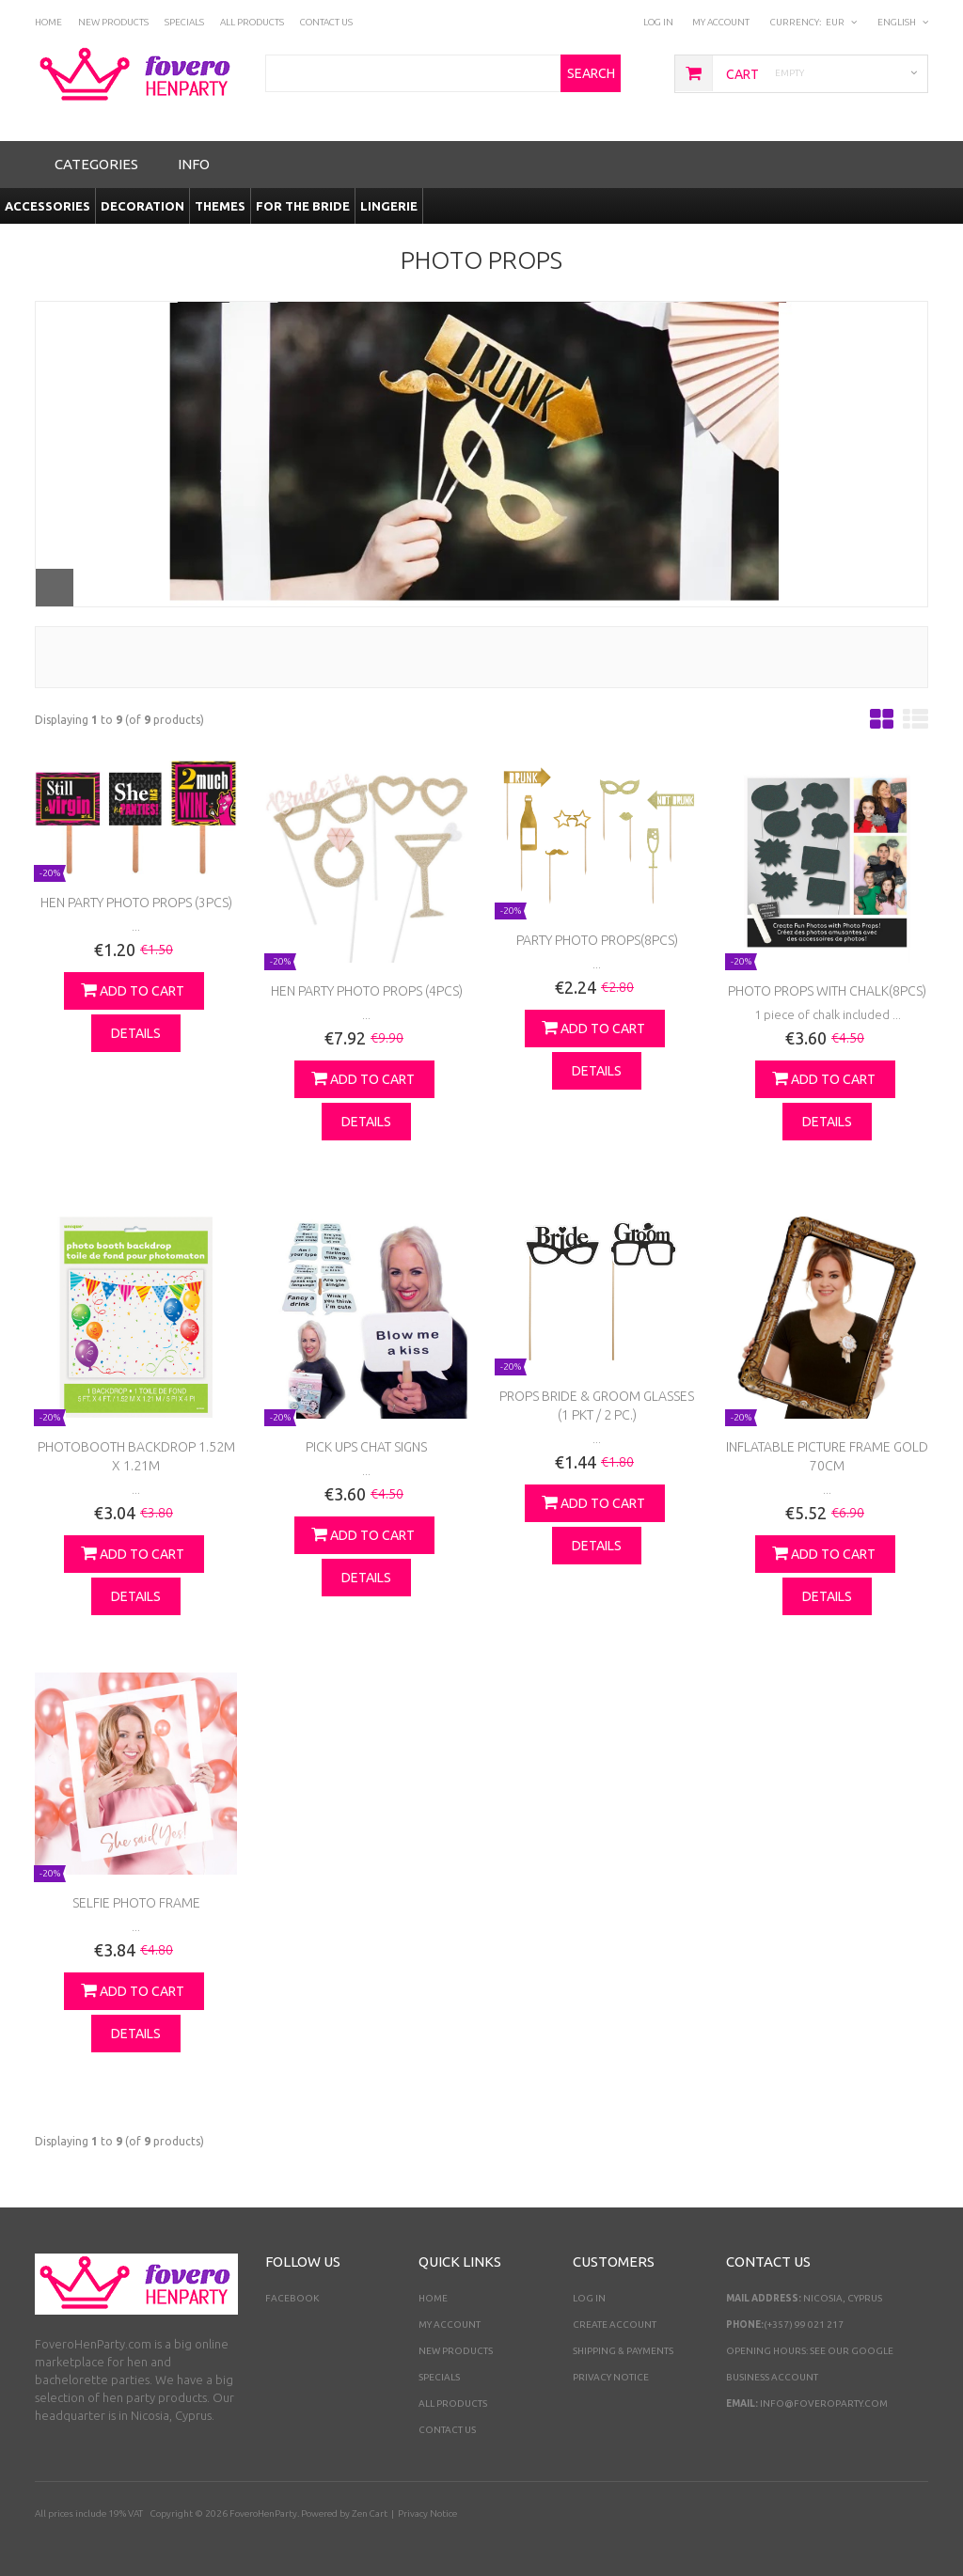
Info (194, 164)
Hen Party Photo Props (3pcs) (136, 902)
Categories (96, 164)
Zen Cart (369, 2513)
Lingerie (389, 205)
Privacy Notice (611, 2377)
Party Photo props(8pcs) (597, 940)
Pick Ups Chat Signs (366, 1446)
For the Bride (303, 205)
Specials (439, 2377)
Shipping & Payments (623, 2351)
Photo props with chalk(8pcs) (827, 990)
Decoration (142, 205)
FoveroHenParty (263, 2513)
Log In (658, 22)
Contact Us (447, 2430)
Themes (220, 205)
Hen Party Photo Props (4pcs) (367, 990)
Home (433, 2298)
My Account (721, 22)
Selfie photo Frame (136, 1902)
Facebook (292, 2298)
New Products (455, 2351)
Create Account (614, 2324)
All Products (452, 2403)
